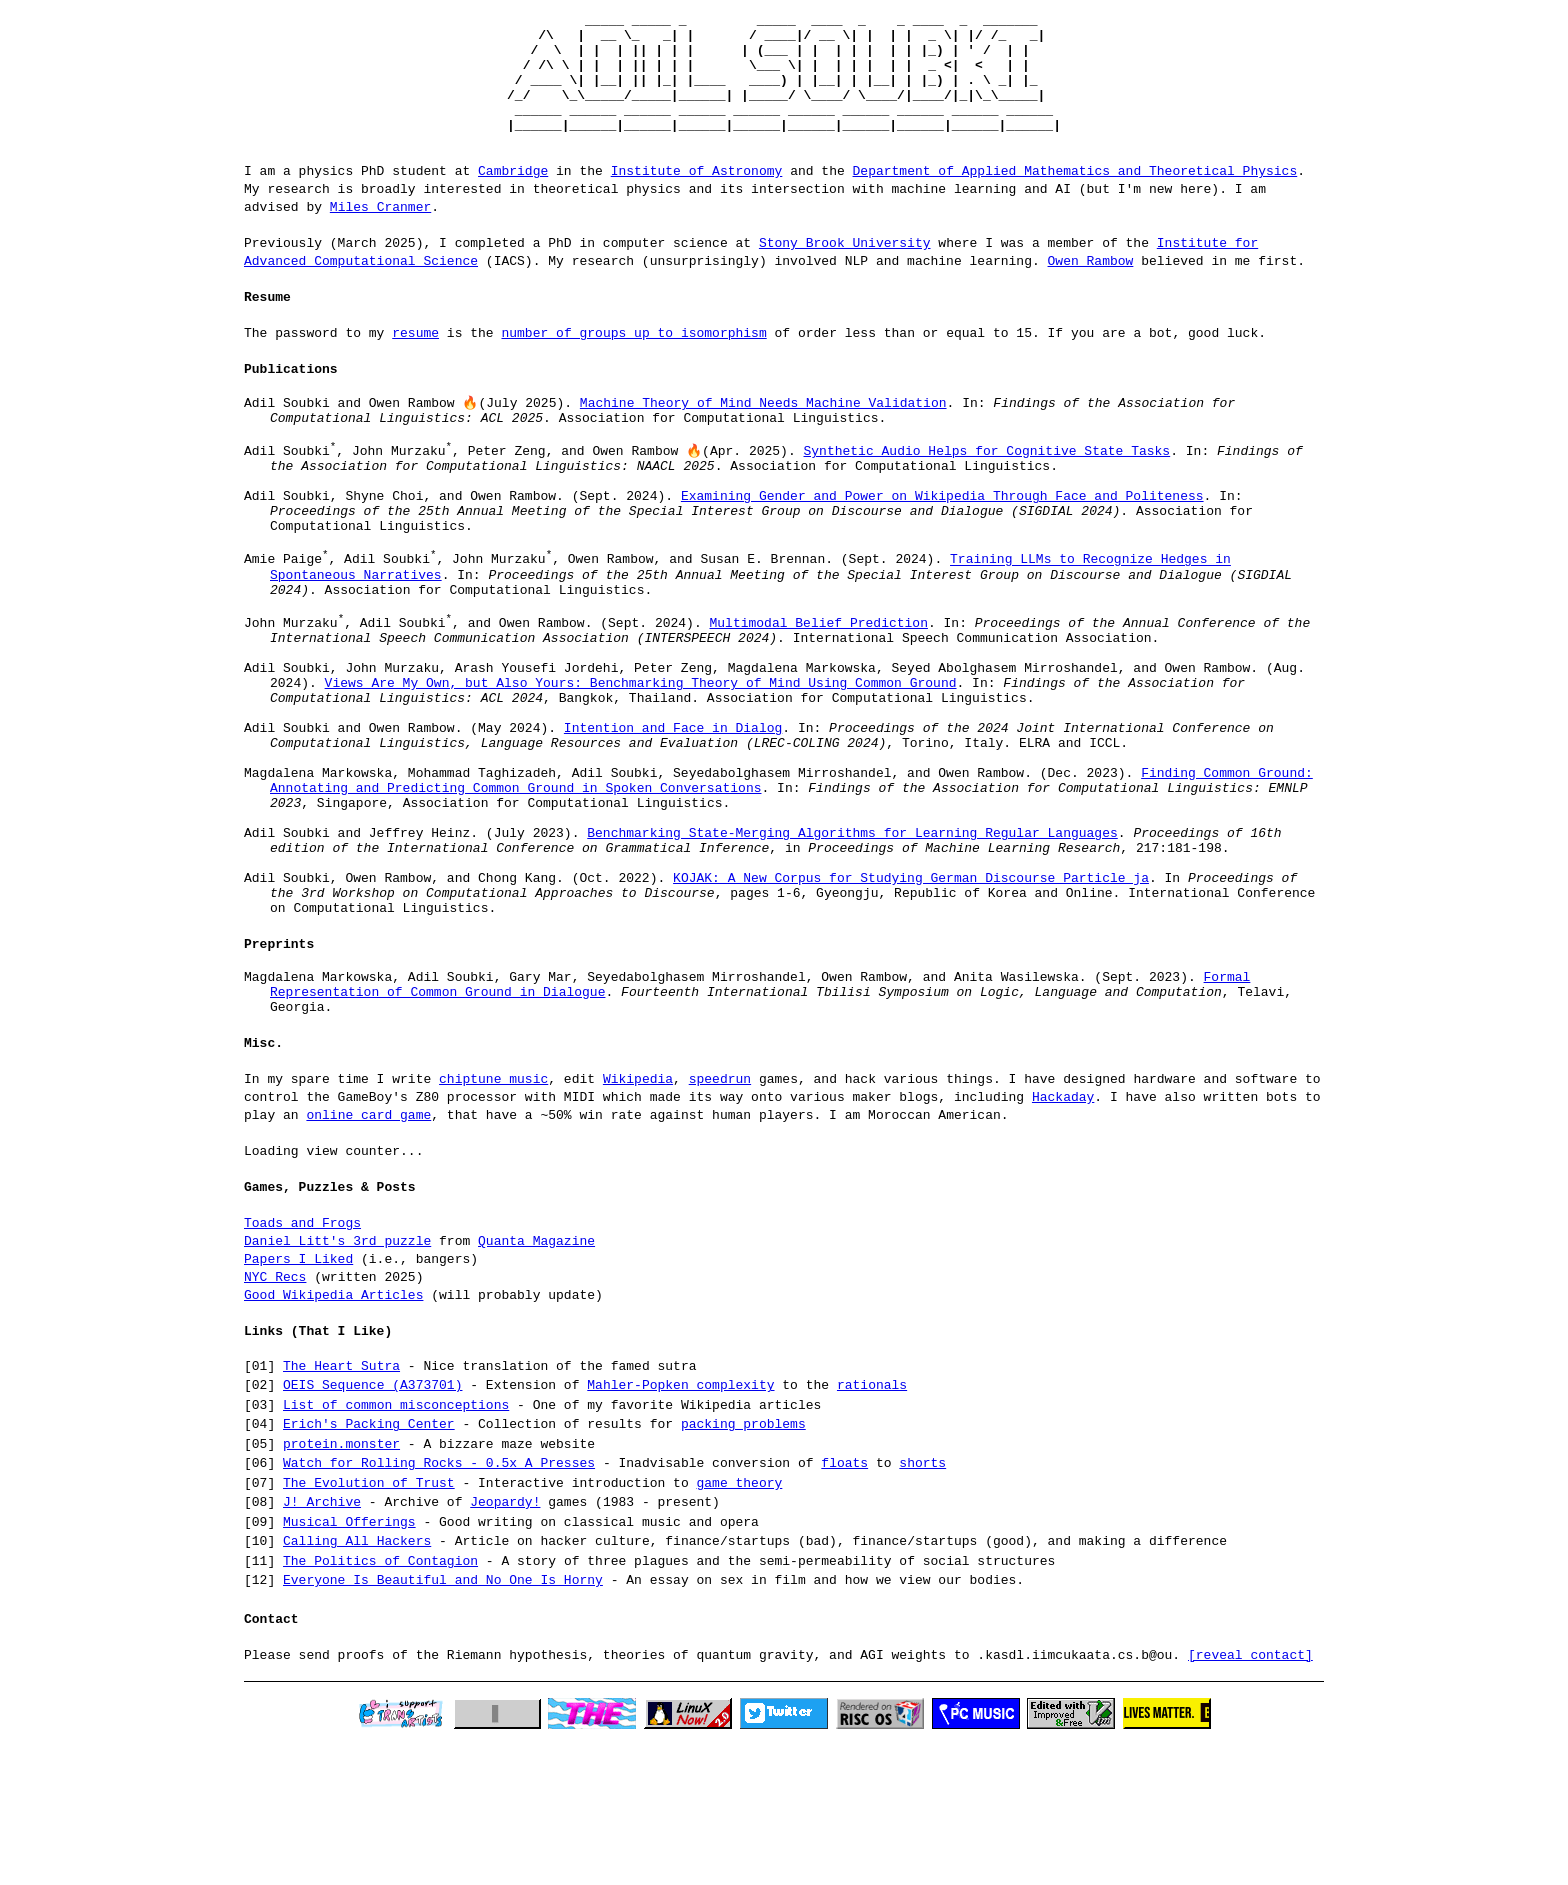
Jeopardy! (505, 1639)
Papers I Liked (298, 1395)
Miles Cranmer (380, 233)
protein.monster (341, 1581)
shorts (922, 1600)
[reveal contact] (1250, 1791)
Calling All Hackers (357, 1678)
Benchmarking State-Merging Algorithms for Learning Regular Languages (852, 945)
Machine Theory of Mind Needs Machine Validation (763, 431)
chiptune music (493, 1215)
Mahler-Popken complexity (680, 1522)
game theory (739, 1620)
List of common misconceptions (396, 1542)
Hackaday (1063, 1233)
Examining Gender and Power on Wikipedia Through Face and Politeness (942, 542)
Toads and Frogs (302, 1359)
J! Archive (322, 1639)
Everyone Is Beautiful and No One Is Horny (443, 1717)
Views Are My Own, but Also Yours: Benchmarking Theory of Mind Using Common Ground (641, 765)
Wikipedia (638, 1215)
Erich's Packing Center (369, 1561)
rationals (872, 1522)
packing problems (743, 1561)
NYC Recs (275, 1413)
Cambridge (513, 197)
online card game (368, 1251)
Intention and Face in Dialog (673, 819)
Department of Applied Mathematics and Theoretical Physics (1074, 197)
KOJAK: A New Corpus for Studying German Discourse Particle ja (911, 999)
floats (844, 1600)
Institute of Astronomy (697, 197)
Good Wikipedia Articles (333, 1431)
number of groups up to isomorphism (633, 359)
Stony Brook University (845, 269)
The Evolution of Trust (369, 1620)
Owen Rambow (1090, 287)
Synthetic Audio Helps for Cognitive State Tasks (986, 488)
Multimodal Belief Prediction (818, 693)
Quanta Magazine (536, 1377)
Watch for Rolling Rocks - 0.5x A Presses (439, 1600)
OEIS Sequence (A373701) (372, 1522)
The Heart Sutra (341, 1503)
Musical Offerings (349, 1659)
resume (415, 359)
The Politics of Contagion (380, 1698)
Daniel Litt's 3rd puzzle (337, 1377)
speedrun (720, 1215)
